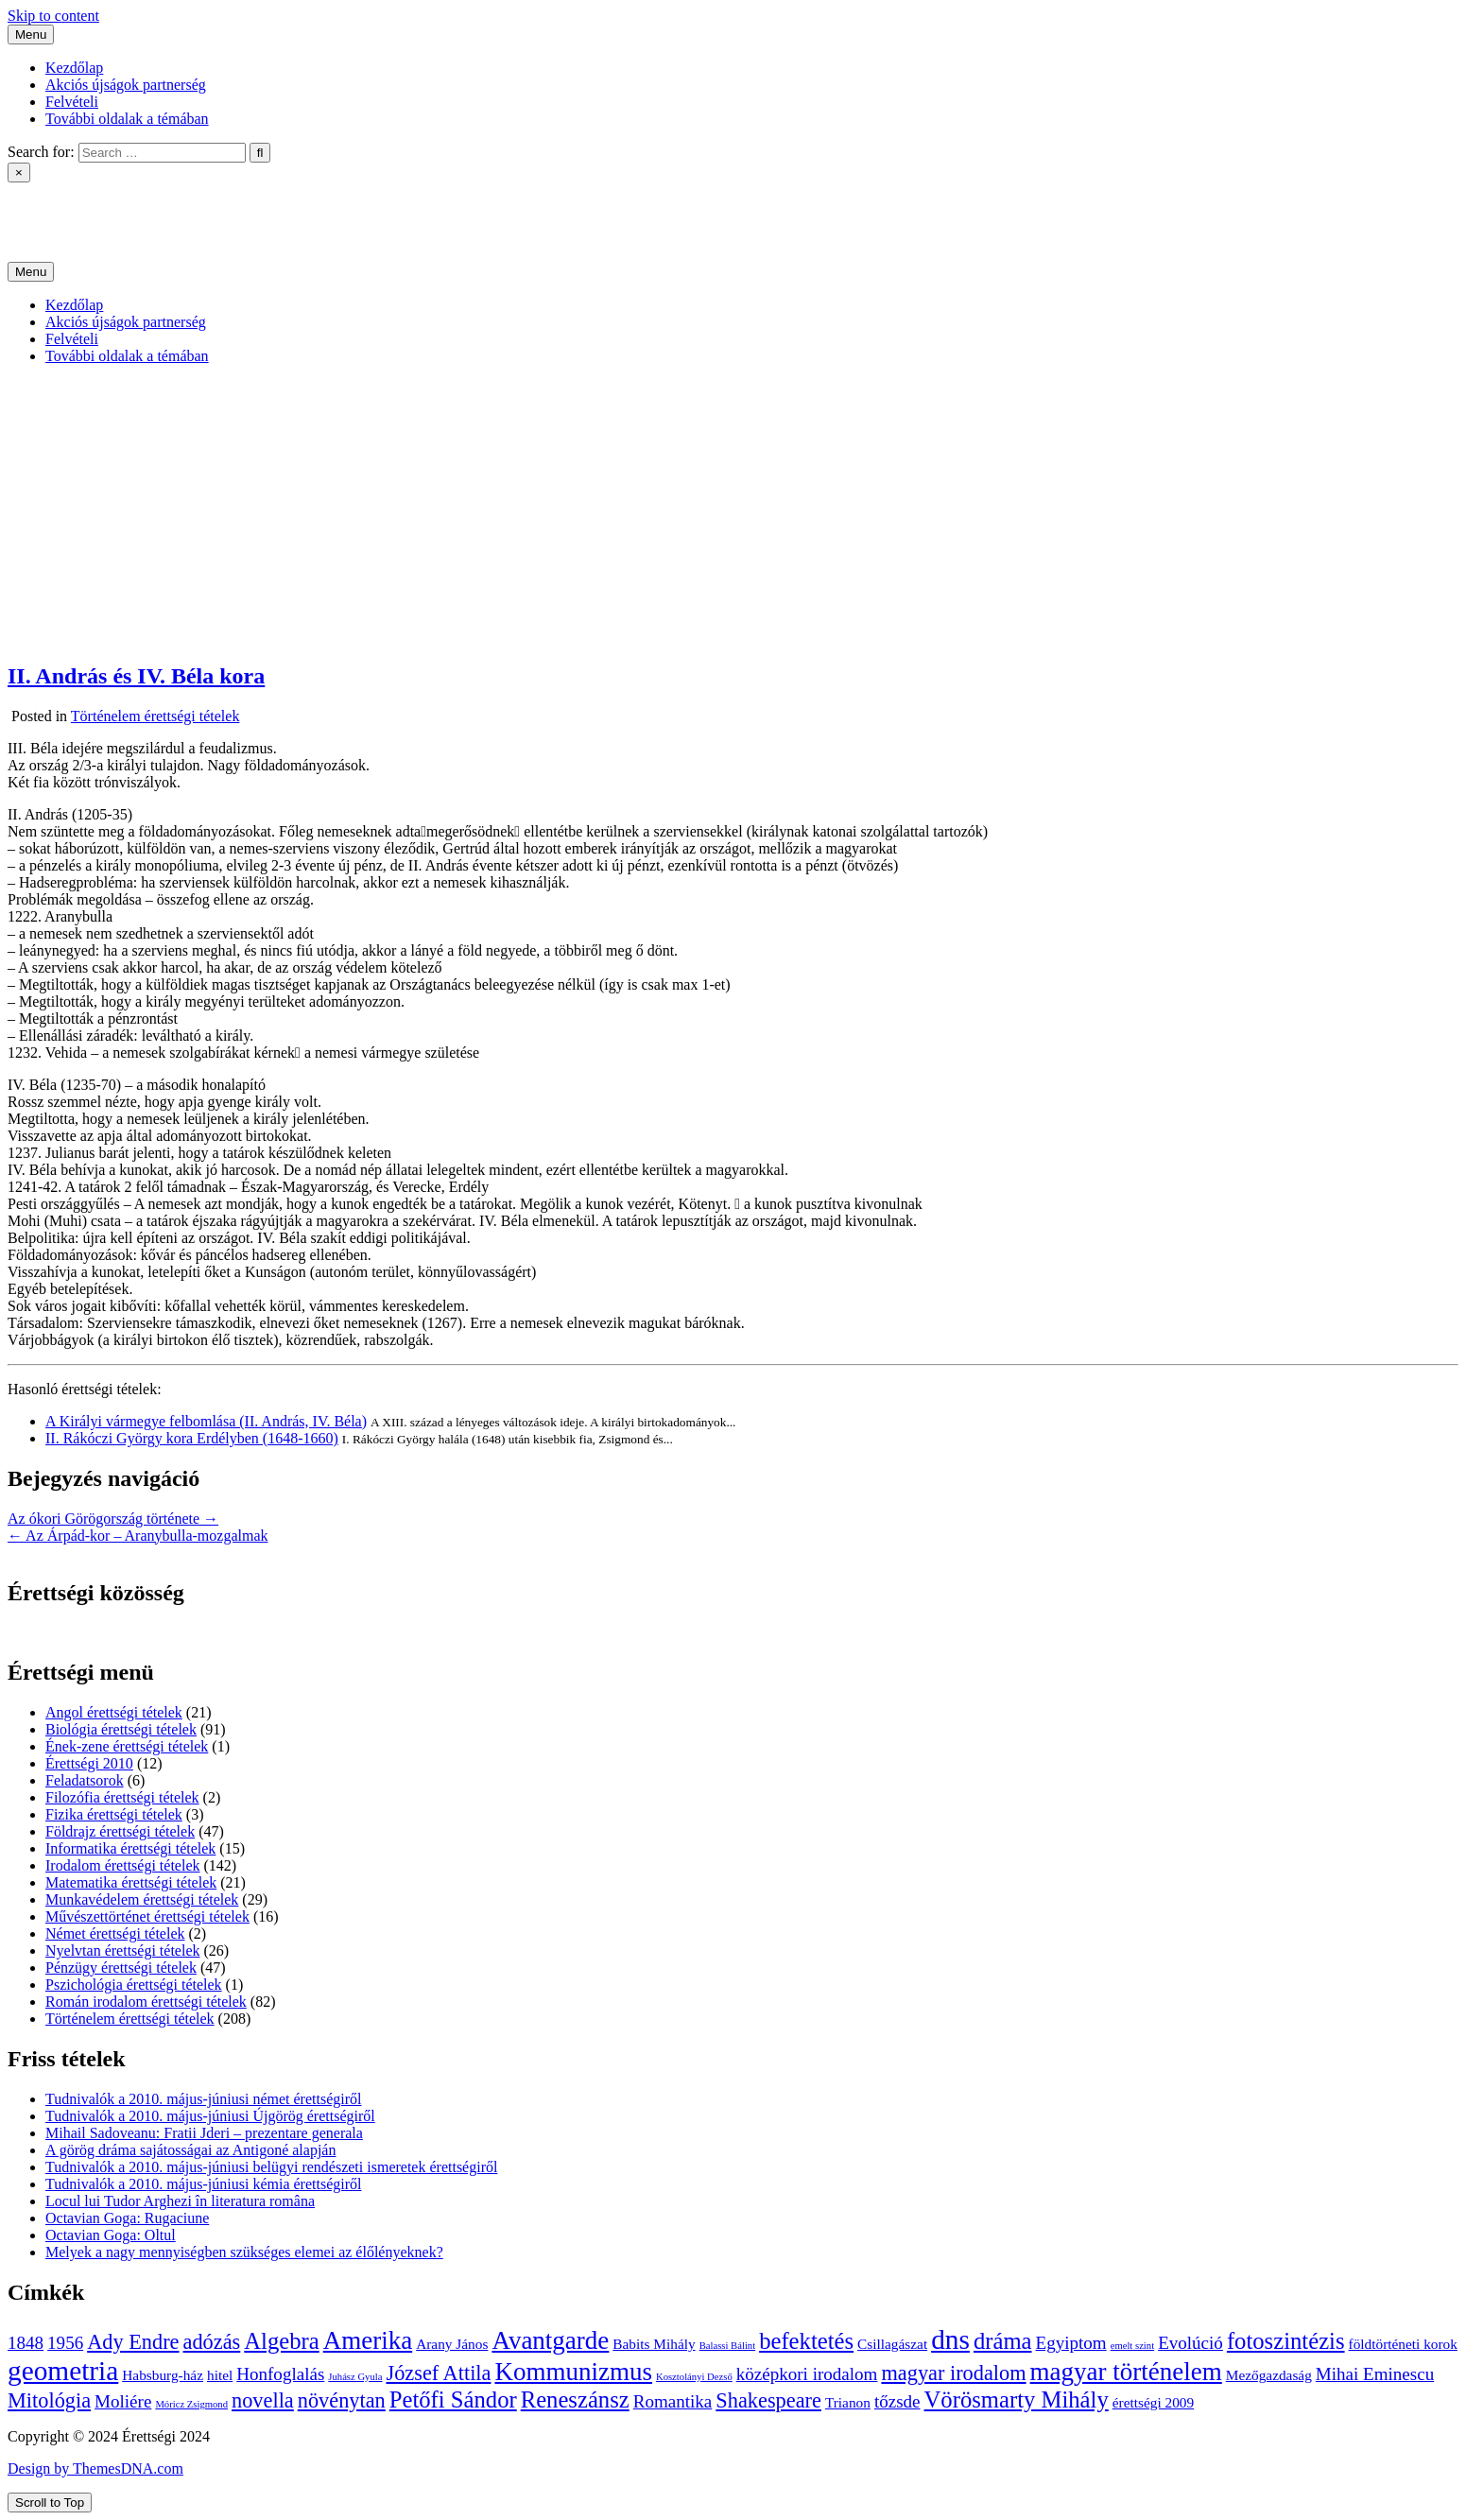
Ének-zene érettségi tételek (126, 1746)
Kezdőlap (74, 68)
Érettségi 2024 (51, 206)
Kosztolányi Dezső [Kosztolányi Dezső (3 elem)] (694, 2377)
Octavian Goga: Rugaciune (127, 2218)
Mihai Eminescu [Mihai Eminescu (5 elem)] (1375, 2374)
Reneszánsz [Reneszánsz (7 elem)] (575, 2399)
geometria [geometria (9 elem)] (63, 2371)
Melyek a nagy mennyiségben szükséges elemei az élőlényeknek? (244, 2252)
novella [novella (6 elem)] (263, 2400)
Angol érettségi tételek (113, 1712)
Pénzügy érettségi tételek (121, 1967)
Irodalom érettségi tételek (122, 1865)
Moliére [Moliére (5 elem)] (123, 2401)
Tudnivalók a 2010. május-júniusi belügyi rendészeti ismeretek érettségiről (271, 2167)
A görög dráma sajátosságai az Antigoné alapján (190, 2150)
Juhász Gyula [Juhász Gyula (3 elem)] (355, 2377)
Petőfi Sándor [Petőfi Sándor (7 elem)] (453, 2399)
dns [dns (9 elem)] (950, 2339)
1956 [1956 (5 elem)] (65, 2343)
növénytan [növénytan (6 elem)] (342, 2400)
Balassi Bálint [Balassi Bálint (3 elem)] (727, 2345)
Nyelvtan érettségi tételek (122, 1950)
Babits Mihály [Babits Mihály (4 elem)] (653, 2344)
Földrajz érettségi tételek (120, 1831)
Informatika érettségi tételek (130, 1848)
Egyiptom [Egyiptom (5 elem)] (1071, 2343)
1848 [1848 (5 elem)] (25, 2343)
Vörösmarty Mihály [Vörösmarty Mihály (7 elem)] (1016, 2399)
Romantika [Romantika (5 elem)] (673, 2401)
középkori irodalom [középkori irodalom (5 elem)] (807, 2374)
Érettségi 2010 (89, 1763)
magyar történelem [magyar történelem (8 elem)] (1126, 2371)
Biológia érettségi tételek (121, 1729)
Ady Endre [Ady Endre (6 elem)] (133, 2342)
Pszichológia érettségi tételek (133, 1984)
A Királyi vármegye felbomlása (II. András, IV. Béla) (206, 1421)
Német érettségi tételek (114, 1933)
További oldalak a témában (127, 119)
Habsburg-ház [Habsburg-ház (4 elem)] (162, 2375)
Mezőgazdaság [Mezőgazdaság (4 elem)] (1269, 2375)
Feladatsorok (84, 1780)
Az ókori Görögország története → (113, 1518)
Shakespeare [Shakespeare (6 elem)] (768, 2400)
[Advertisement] (733, 512)
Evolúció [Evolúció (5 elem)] (1190, 2343)
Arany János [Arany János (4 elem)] (452, 2344)
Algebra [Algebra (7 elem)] (281, 2341)
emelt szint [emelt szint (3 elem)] (1132, 2345)
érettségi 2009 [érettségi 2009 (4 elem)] (1153, 2402)
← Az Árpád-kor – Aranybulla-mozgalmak (137, 1536)
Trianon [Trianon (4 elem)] (848, 2402)
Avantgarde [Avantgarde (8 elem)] (550, 2340)
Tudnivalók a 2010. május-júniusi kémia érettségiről (203, 2184)
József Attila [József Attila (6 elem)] (438, 2373)
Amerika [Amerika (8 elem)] (367, 2340)
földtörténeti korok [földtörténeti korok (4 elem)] (1403, 2344)
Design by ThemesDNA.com (95, 2468)
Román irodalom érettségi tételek (146, 2002)
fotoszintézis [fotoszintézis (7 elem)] (1286, 2341)
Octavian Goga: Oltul (110, 2235)
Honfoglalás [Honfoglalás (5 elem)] (280, 2374)
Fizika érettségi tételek (113, 1814)
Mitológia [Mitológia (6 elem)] (49, 2400)
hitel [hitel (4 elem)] (220, 2375)
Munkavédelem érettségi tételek (141, 1899)
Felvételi (71, 102)
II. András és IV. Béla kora (136, 676)
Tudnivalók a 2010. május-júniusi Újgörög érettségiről (210, 2116)
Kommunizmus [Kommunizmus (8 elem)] (573, 2371)
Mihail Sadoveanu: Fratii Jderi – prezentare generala (204, 2133)
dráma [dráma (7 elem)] (1003, 2341)
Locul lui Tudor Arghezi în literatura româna (180, 2201)
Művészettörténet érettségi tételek (147, 1916)
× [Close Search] (19, 172)
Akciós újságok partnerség (125, 85)
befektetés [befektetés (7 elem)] (806, 2341)
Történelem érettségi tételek (155, 716)
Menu (30, 34)
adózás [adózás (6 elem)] (212, 2342)
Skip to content (53, 16)
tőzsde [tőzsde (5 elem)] (897, 2401)
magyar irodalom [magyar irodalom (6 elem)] (953, 2373)
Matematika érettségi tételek (130, 1882)
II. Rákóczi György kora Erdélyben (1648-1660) (191, 1438)
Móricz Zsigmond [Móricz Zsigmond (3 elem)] (191, 2404)
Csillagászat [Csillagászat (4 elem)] (892, 2344)
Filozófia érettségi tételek (122, 1797)
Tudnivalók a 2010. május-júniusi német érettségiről (203, 2099)
